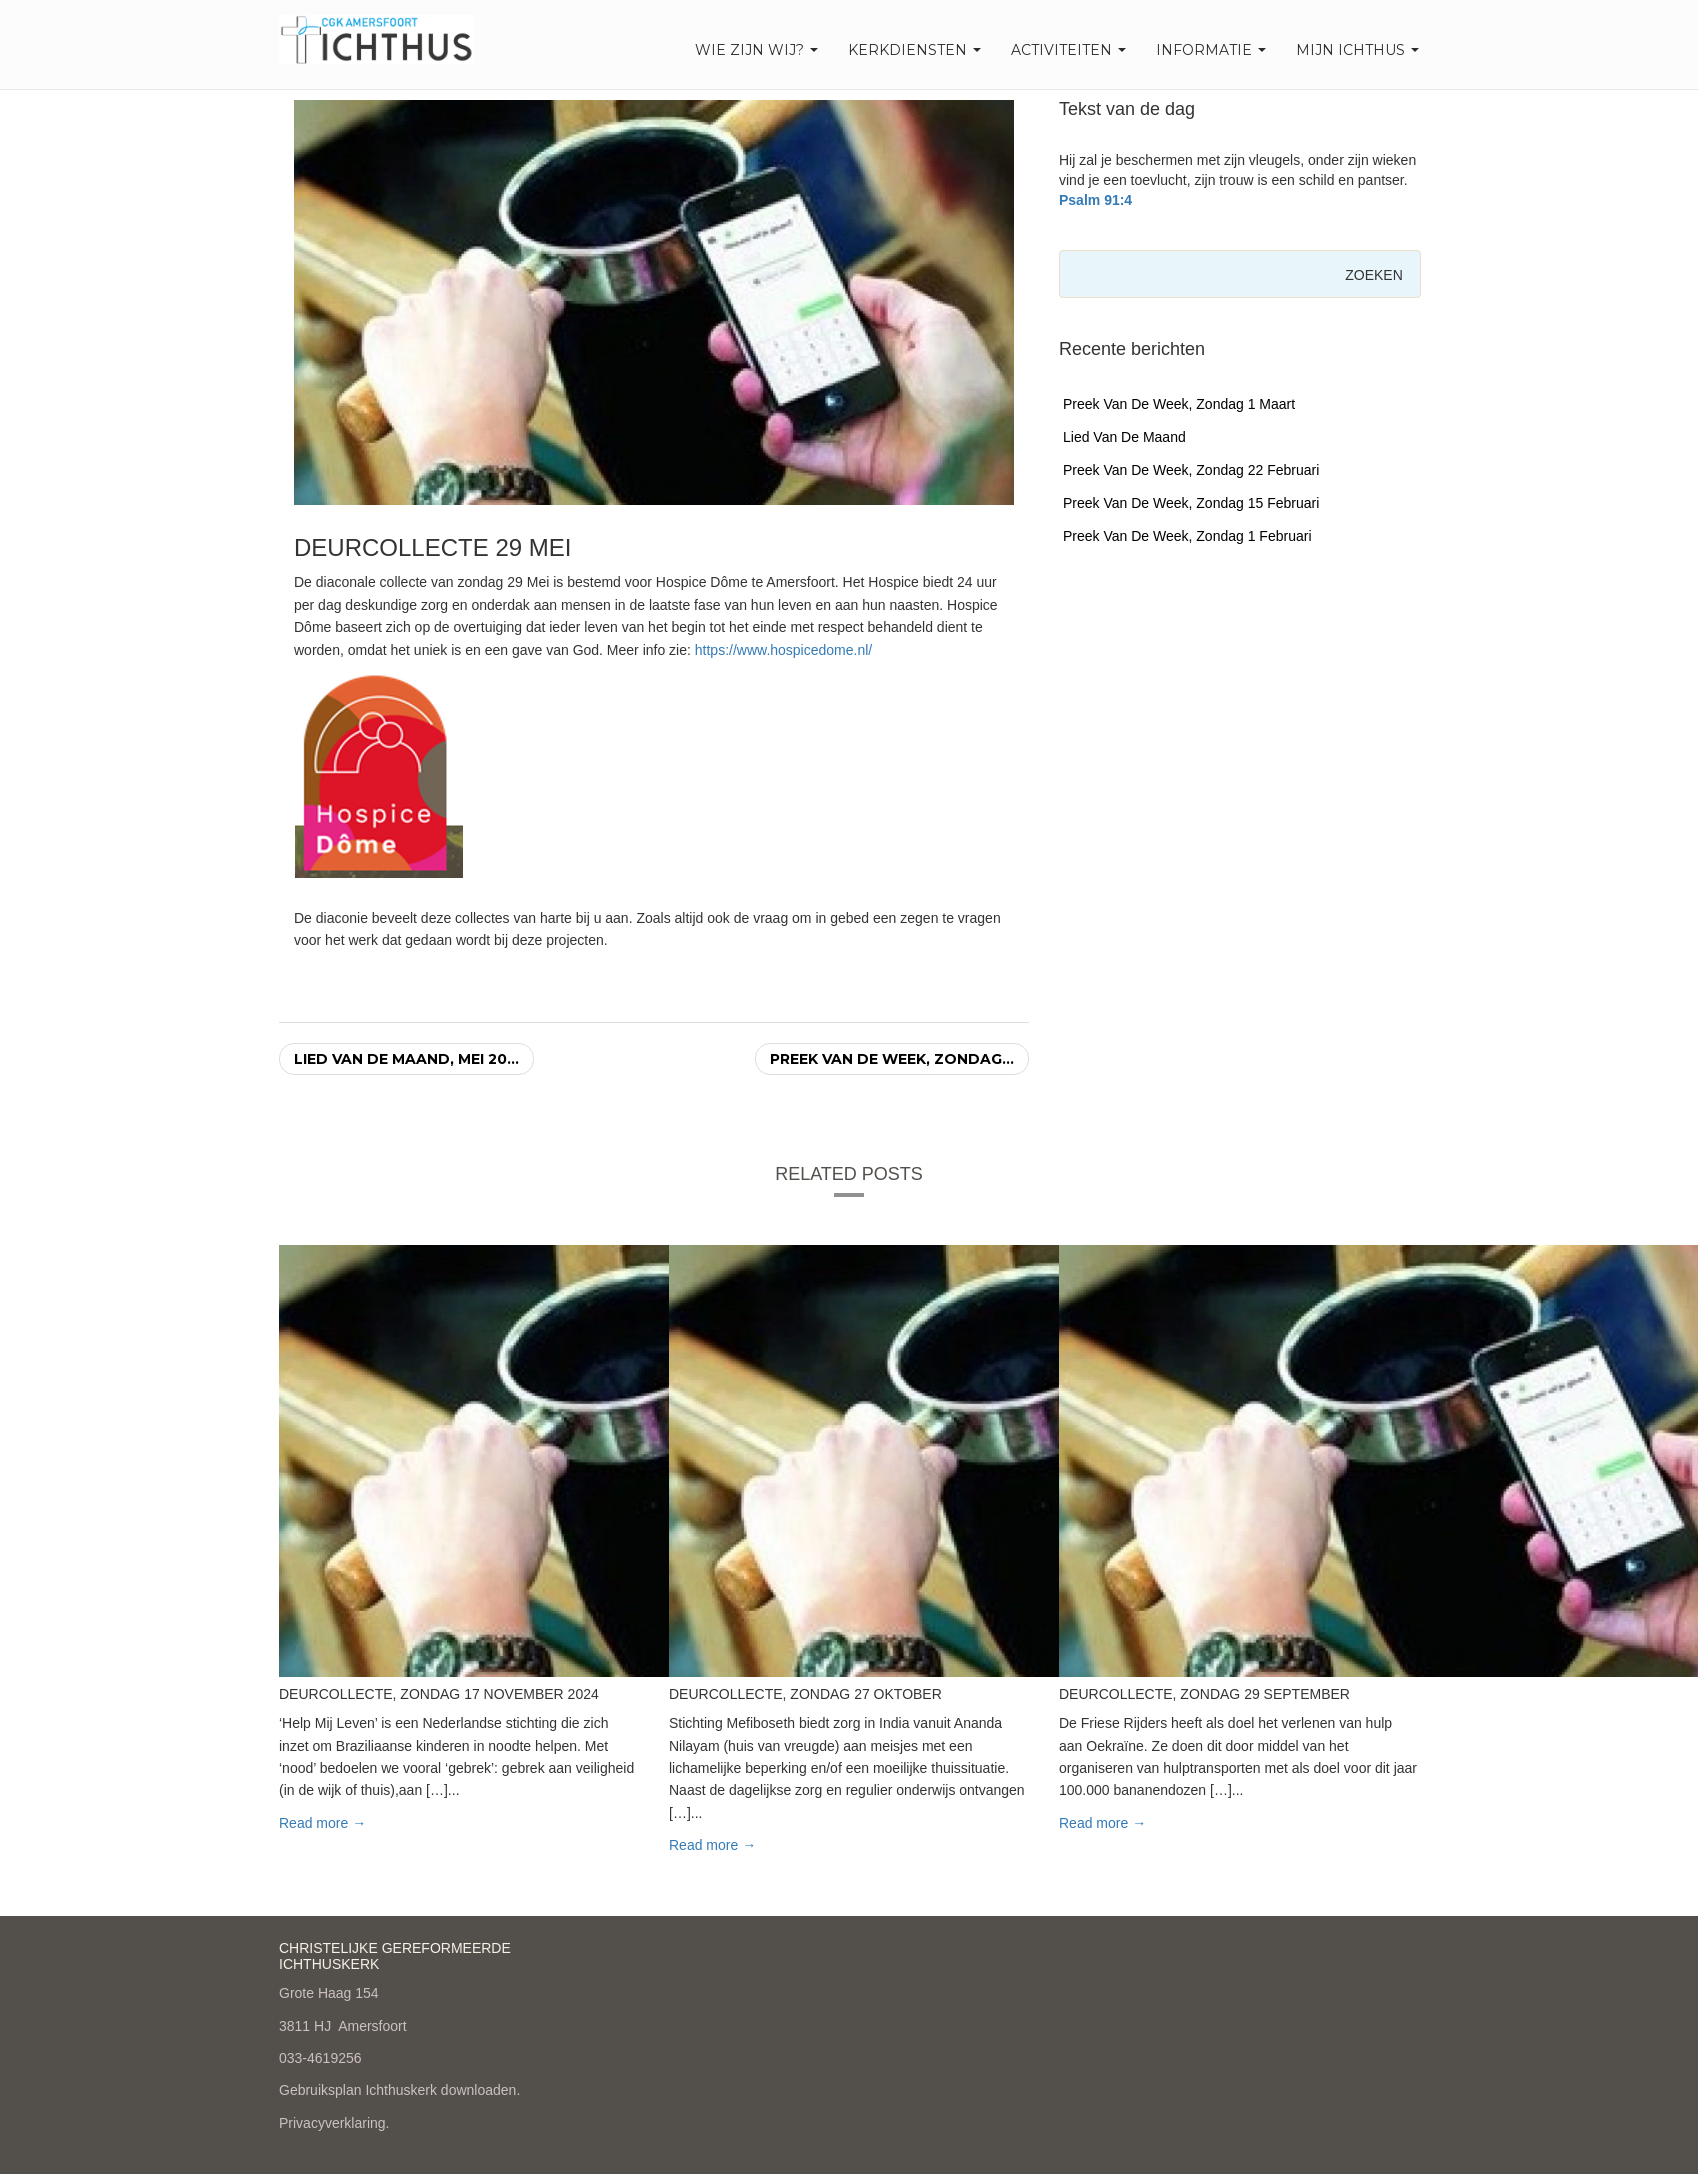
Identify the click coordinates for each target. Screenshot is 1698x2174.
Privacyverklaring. (334, 2123)
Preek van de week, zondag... (892, 1059)
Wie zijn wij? (756, 50)
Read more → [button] (322, 1823)
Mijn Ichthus (1357, 50)
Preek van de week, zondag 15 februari (1191, 503)
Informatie (1211, 50)
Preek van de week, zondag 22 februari (1191, 470)
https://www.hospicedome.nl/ (783, 650)
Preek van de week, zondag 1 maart (1179, 404)
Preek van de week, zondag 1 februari (1187, 536)
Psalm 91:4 (1095, 200)
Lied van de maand (1124, 437)
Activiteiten (1068, 50)
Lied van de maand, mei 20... (406, 1059)
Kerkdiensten (914, 50)
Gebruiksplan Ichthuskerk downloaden (397, 2090)
